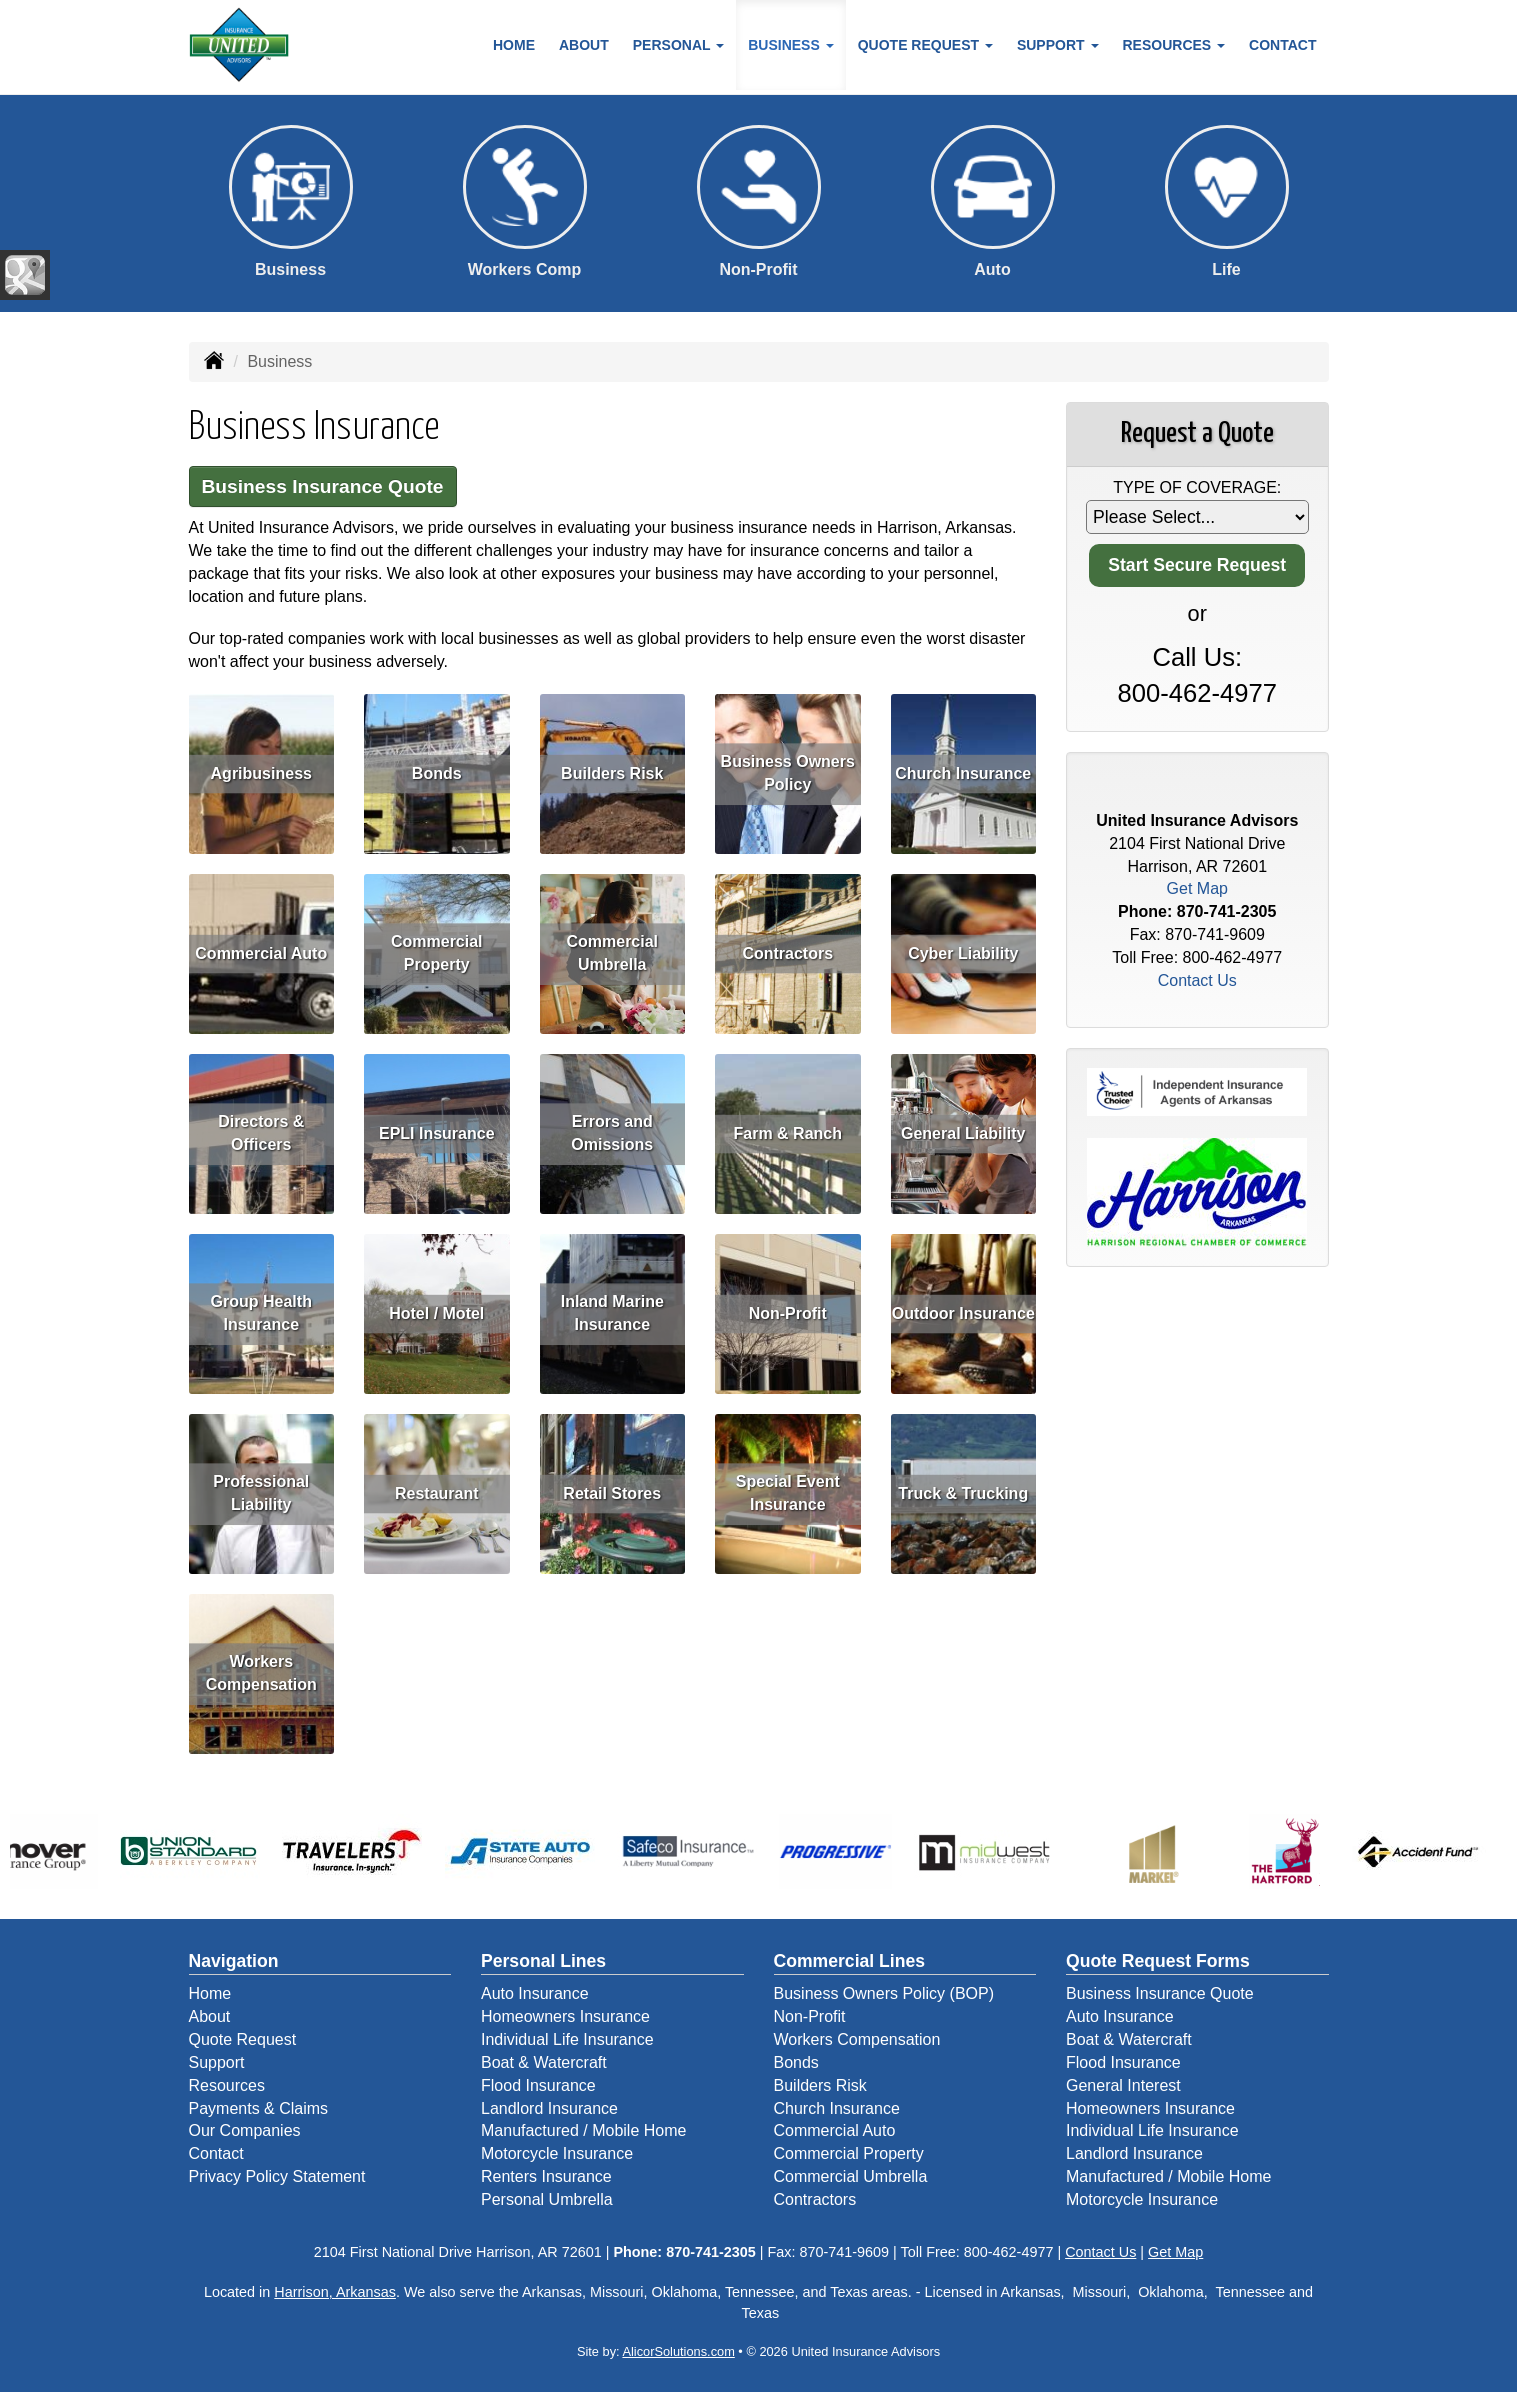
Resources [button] (1174, 45)
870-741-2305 (1227, 911)
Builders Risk (612, 773)
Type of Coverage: (1197, 487)
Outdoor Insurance (963, 1313)
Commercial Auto (261, 953)
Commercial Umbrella (612, 953)
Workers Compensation (261, 1673)
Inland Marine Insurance (612, 1313)
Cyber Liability (963, 953)
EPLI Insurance (437, 1133)
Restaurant (437, 1493)
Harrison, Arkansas (335, 2292)
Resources (227, 2085)
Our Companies (245, 2130)
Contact (1282, 45)
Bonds (437, 773)
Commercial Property (437, 953)
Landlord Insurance (549, 2108)
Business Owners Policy (788, 773)
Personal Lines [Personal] (543, 1961)
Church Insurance (963, 773)
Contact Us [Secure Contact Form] (1197, 980)
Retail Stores (612, 1493)
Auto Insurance (535, 1993)
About (584, 45)
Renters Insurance (546, 2176)
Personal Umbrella (547, 2199)
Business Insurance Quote (323, 486)
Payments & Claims (259, 2108)
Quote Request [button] (925, 45)
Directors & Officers (261, 1133)
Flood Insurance (538, 2085)
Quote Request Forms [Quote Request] (1158, 1961)
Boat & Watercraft (544, 2062)
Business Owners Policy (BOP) (884, 1993)
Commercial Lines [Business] (850, 1961)
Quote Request (243, 2039)
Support (217, 2062)
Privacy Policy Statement (277, 2176)
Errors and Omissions (612, 1133)
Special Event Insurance (788, 1493)
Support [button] (1058, 45)
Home (514, 45)
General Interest (1123, 2085)
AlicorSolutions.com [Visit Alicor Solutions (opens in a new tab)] (678, 2351)
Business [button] (790, 45)
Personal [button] (678, 45)
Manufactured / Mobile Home (583, 2130)
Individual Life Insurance (567, 2039)
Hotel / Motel (436, 1313)
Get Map (1197, 888)
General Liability (963, 1133)
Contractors (787, 953)
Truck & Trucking (963, 1493)
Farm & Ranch (788, 1133)
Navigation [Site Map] (234, 1961)
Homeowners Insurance (565, 2016)
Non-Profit (788, 1313)
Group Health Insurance (261, 1313)
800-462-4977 (1197, 693)
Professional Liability (261, 1493)
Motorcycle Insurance (557, 2153)
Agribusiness (261, 773)
